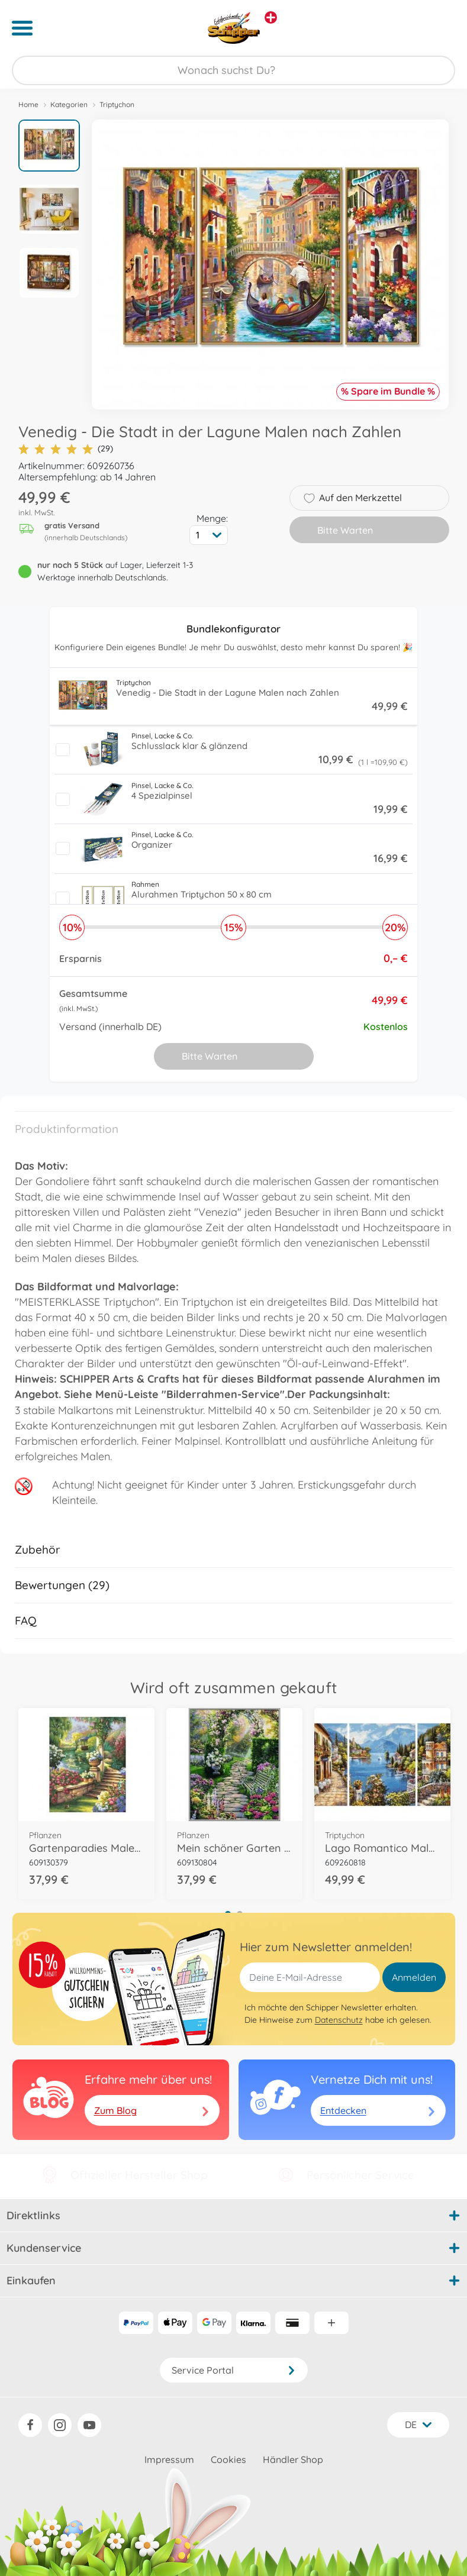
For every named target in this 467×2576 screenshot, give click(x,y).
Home (28, 104)
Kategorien (69, 104)
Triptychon (116, 104)
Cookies (228, 2459)
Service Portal (234, 2370)
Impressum (169, 2459)
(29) (65, 449)
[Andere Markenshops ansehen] (271, 17)
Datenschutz (339, 2020)
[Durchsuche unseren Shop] (233, 70)
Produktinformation (66, 1129)
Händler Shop (293, 2459)
